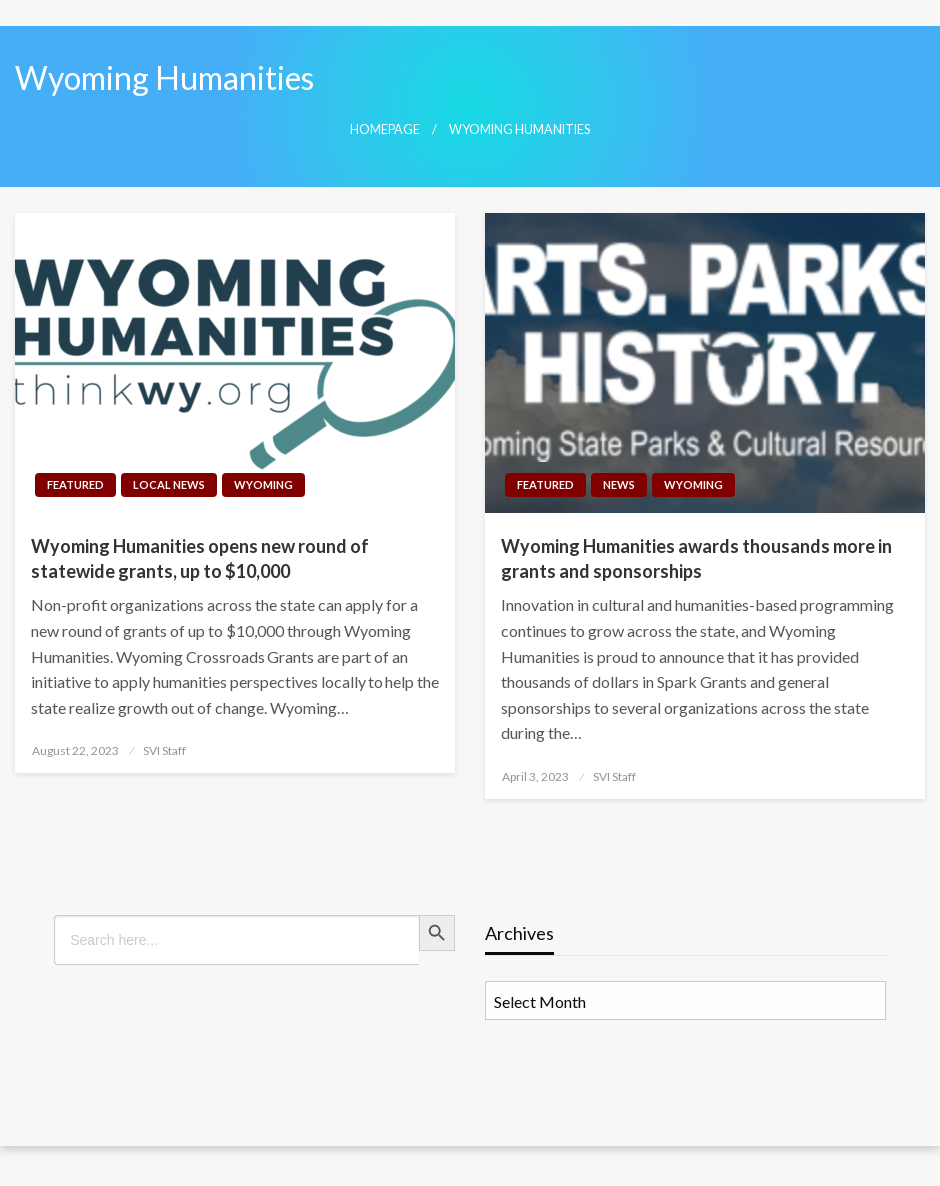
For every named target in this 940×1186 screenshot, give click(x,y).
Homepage (385, 129)
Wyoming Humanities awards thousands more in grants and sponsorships (696, 558)
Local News (169, 484)
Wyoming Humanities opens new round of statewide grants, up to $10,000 (200, 558)
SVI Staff (164, 750)
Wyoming (263, 484)
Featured (75, 484)
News (619, 484)
